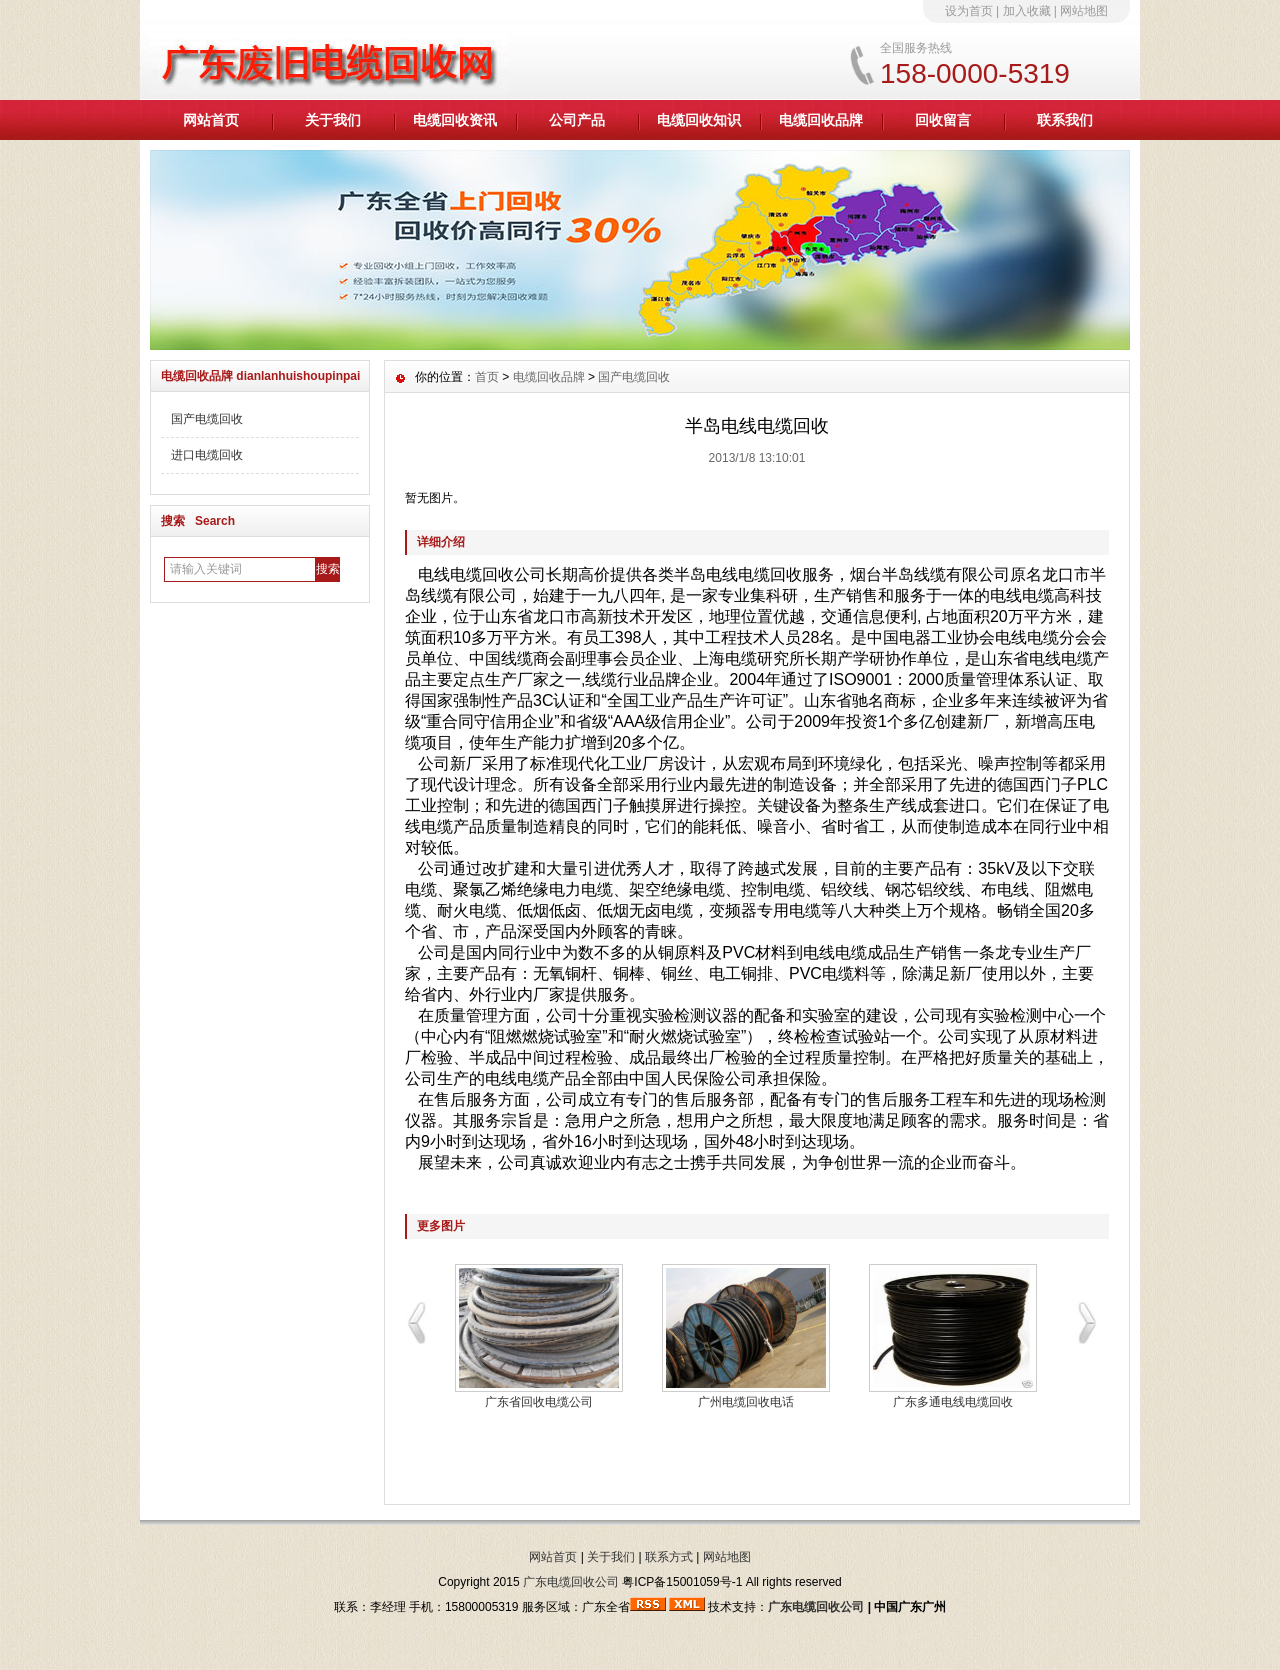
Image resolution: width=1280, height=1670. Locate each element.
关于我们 (333, 120)
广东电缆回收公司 (571, 1582)
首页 (487, 377)
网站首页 (211, 120)
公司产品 (577, 120)
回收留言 (943, 120)
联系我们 (1065, 120)
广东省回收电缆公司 (539, 1402)
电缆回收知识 (699, 120)
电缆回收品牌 (821, 120)
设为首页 (969, 11)
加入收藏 (1027, 11)
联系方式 (669, 1557)
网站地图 (1084, 11)
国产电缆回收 (207, 419)
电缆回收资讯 (455, 120)
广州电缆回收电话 (746, 1402)
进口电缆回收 (207, 455)
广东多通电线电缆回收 (953, 1402)
